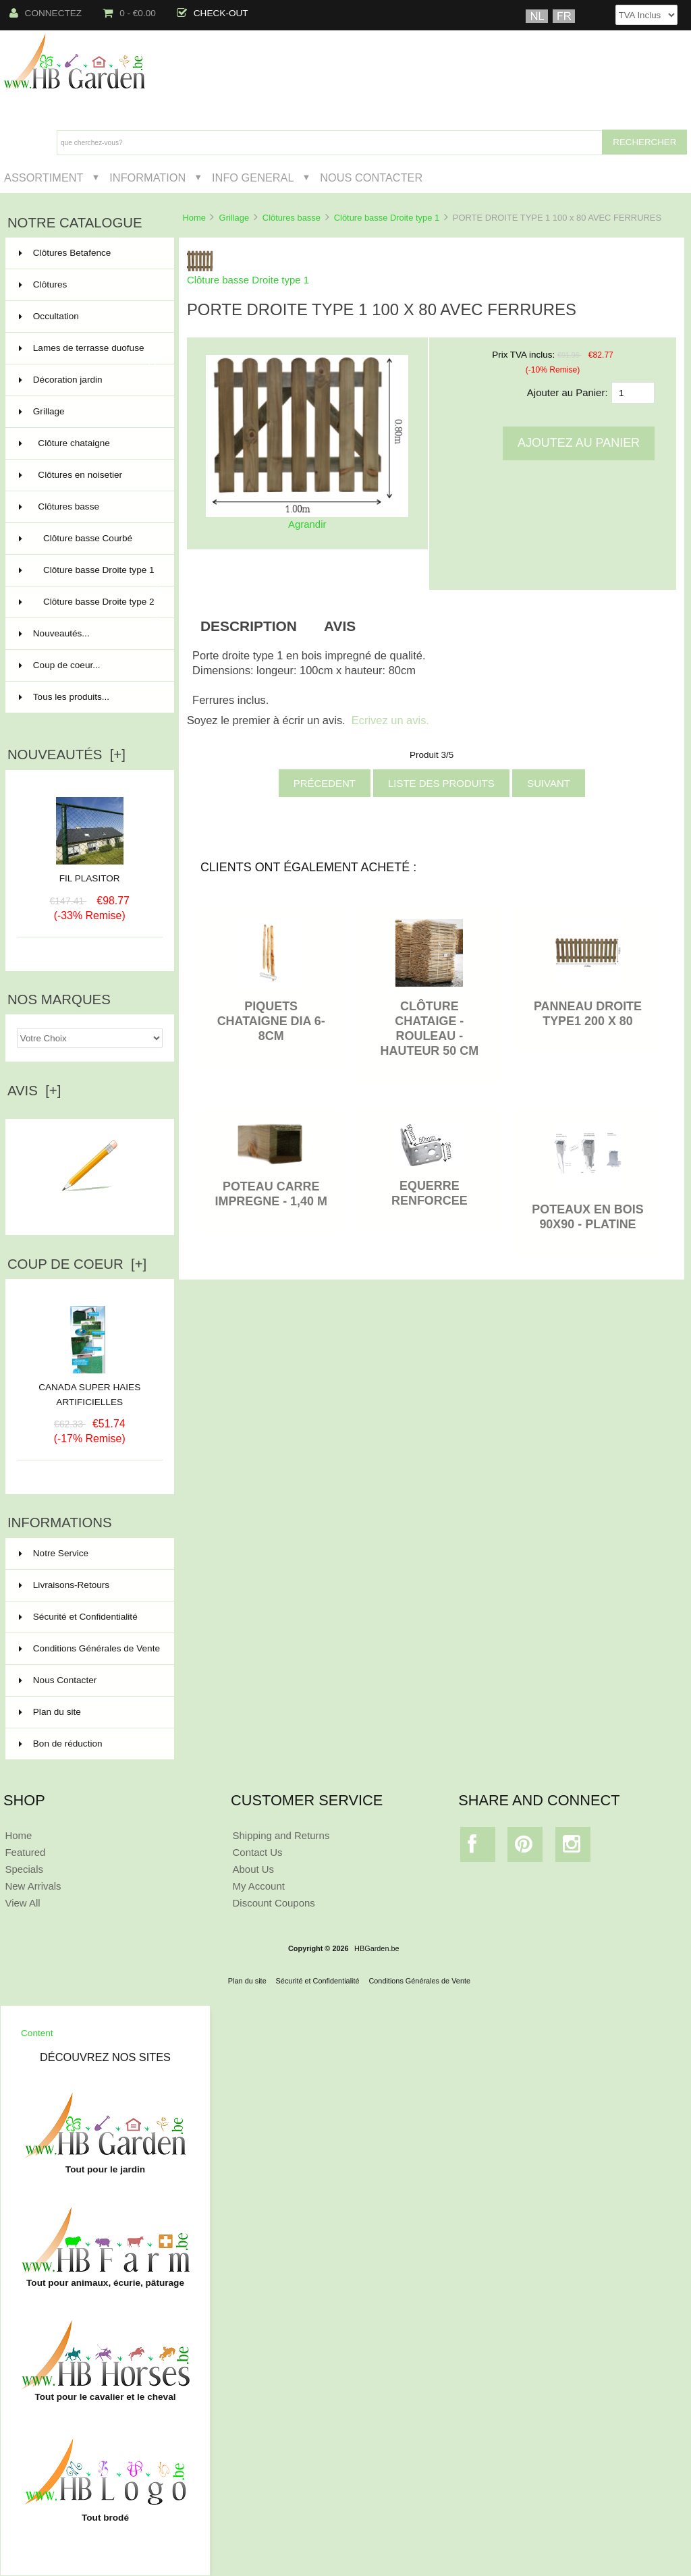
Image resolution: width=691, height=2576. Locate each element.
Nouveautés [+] (66, 754)
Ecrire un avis (89, 1209)
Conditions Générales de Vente (89, 1648)
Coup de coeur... (60, 665)
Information (147, 177)
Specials (24, 1869)
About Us (254, 1869)
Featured (25, 1852)
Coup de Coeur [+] (76, 1264)
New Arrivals (33, 1886)
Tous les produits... (64, 697)
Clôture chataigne (88, 443)
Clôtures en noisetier (88, 475)
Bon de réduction (61, 1743)
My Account (259, 1886)
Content (37, 2033)
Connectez (45, 13)
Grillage (234, 218)
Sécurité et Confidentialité (78, 1617)
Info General (253, 177)
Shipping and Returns (281, 1835)
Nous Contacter (371, 177)
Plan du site (50, 1712)
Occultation (88, 316)
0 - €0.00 (129, 13)
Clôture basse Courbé (88, 538)
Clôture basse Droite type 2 (88, 607)
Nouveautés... (54, 633)
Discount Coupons (274, 1903)
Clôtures (88, 284)
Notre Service (53, 1553)
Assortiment (44, 177)
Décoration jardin (88, 380)
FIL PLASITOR (89, 878)
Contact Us (258, 1852)
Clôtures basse (291, 218)
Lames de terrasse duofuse (88, 353)
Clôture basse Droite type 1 (386, 218)
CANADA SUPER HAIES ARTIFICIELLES (89, 1389)
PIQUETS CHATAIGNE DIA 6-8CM (271, 1021)
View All (22, 1903)
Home (193, 218)
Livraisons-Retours (64, 1585)
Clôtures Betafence (88, 253)
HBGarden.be (376, 1948)
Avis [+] (34, 1090)
